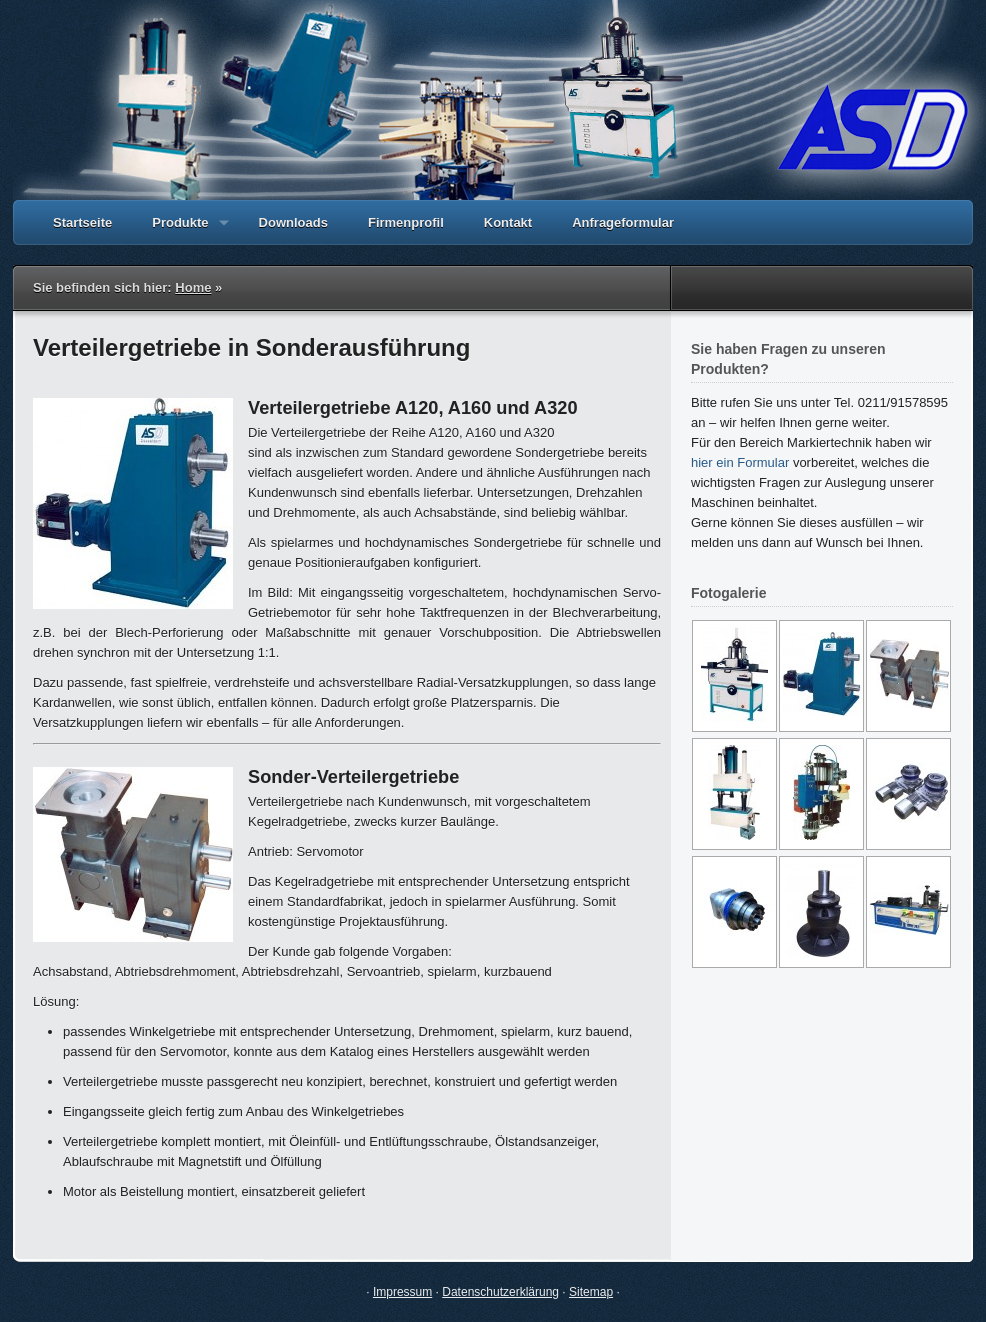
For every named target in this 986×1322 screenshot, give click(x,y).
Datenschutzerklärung (500, 1292)
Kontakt (508, 222)
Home (193, 287)
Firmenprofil (406, 222)
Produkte (180, 230)
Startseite (82, 222)
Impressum (402, 1292)
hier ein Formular (740, 462)
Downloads (293, 222)
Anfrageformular (623, 222)
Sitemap (591, 1292)
